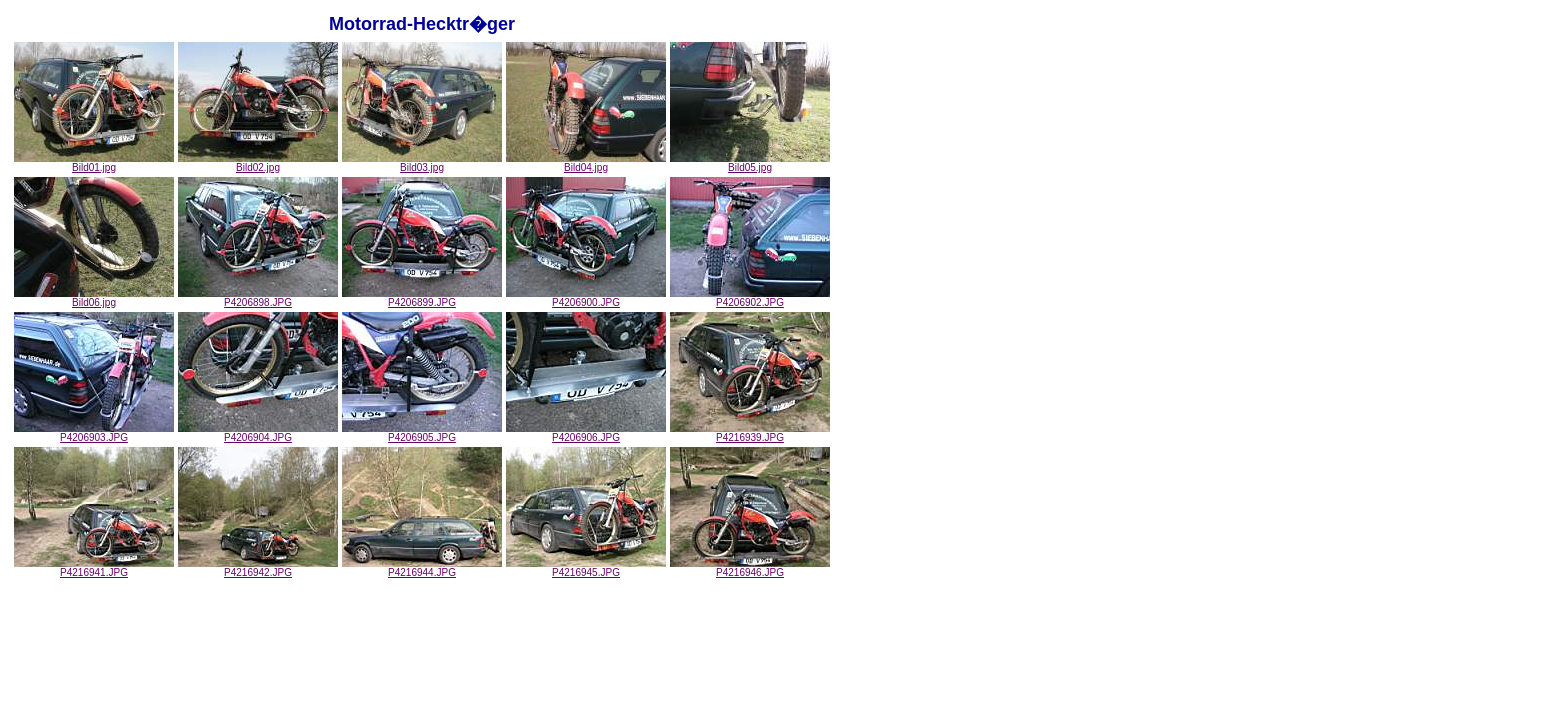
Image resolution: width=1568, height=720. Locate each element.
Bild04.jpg (586, 163)
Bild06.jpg (94, 298)
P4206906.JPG (586, 433)
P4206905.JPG (422, 433)
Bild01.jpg (94, 163)
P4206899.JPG (422, 298)
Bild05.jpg (750, 163)
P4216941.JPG (94, 568)
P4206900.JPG (586, 298)
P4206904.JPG (258, 433)
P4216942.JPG (258, 568)
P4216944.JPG (422, 568)
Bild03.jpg (422, 163)
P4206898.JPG (258, 298)
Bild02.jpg (258, 163)
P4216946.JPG (750, 568)
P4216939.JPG (750, 433)
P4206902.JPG (750, 298)
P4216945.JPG (586, 568)
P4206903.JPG (94, 433)
